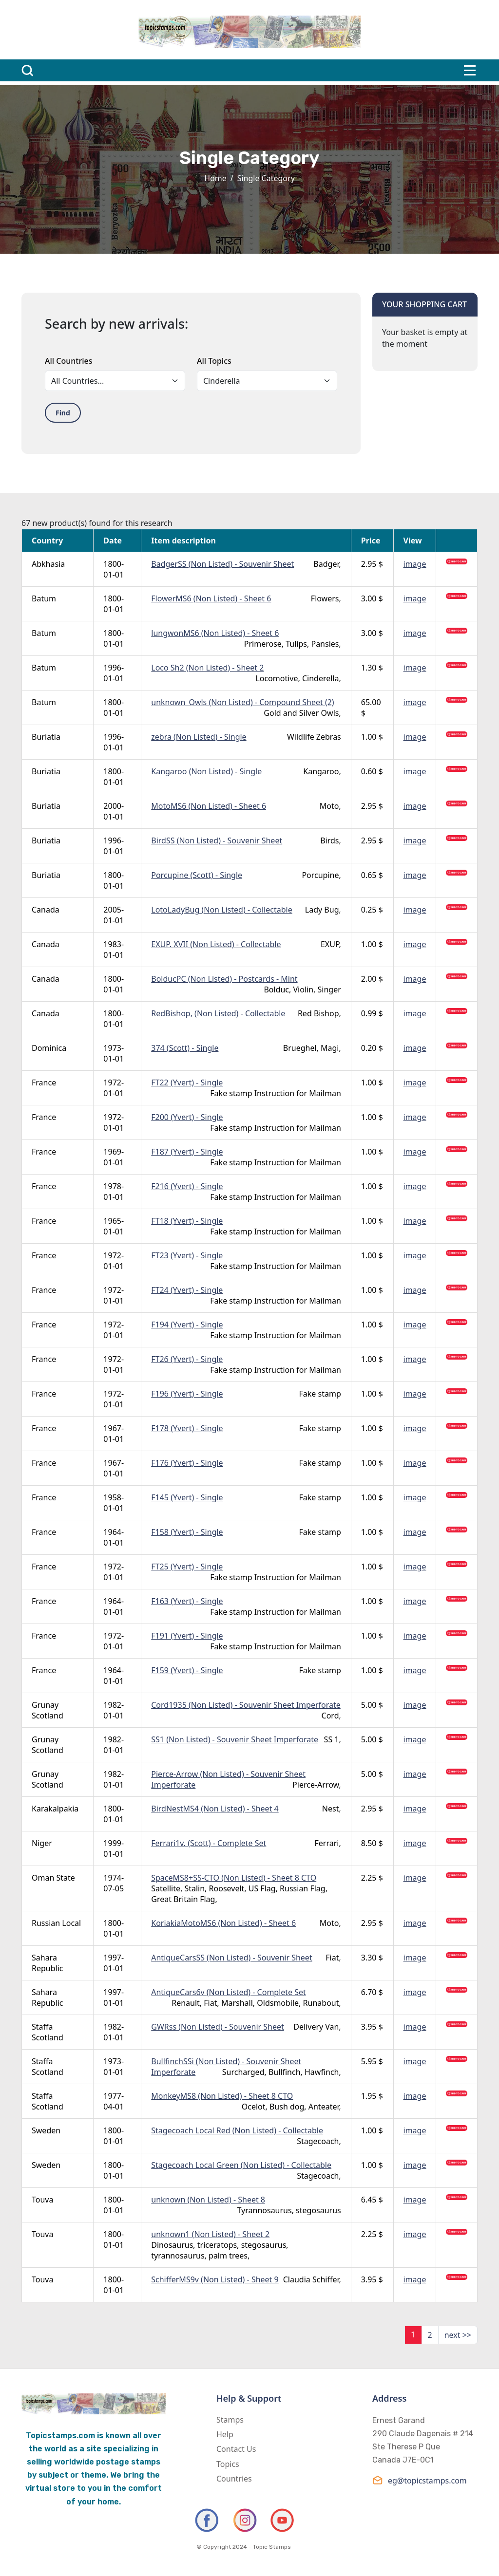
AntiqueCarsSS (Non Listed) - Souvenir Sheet (231, 1957)
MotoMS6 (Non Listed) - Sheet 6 (208, 806)
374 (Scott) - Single (184, 1048)
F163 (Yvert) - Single (187, 1601)
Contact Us (236, 2449)
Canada (45, 909)
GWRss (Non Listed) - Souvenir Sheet (217, 2026)
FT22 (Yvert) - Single (187, 1082)
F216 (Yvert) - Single (187, 1186)
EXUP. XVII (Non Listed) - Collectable (216, 944)
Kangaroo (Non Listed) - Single (206, 771)
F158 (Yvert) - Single (187, 1532)
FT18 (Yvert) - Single (187, 1220)
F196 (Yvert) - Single (187, 1393)
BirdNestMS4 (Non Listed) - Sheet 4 (214, 1808)
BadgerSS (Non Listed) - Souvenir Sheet (222, 564)
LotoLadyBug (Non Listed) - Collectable (221, 909)
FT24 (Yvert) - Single (187, 1290)
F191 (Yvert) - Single (187, 1635)
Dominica (49, 1048)
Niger (42, 1843)
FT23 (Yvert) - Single (187, 1255)
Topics (227, 2464)
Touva (42, 2199)
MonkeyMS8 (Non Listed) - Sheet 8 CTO (222, 2096)
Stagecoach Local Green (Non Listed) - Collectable (241, 2165)
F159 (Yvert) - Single (187, 1670)
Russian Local (56, 1923)
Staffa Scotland (47, 2032)
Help (224, 2434)
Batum (44, 598)
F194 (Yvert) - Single (187, 1324)
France (44, 1082)
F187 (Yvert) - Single (187, 1151)
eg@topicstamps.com (419, 2480)
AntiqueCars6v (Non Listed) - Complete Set (228, 1992)
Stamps (230, 2419)
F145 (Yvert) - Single (187, 1497)
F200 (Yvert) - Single (187, 1117)
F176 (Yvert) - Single (187, 1462)
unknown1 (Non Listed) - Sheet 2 (210, 2234)
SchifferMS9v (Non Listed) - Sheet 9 (214, 2279)
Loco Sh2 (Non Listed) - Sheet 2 (207, 667)
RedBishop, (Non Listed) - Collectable (218, 1013)
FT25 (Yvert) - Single (187, 1566)
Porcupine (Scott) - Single (196, 875)
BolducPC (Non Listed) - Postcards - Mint (224, 978)
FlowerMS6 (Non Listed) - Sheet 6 (211, 598)
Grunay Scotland (47, 1710)
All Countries (68, 360)
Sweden (46, 2130)
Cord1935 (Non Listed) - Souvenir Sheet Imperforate (246, 1704)
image (414, 564)
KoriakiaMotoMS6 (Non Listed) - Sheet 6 (223, 1923)
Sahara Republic (47, 1963)
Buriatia (46, 736)
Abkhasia (48, 564)
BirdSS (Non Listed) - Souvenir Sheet (216, 840)
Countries (234, 2478)
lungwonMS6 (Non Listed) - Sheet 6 (215, 633)
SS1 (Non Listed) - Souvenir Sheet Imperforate (234, 1739)
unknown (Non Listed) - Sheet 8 (208, 2199)
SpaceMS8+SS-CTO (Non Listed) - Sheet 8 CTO (233, 1877)
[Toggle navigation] (470, 70)
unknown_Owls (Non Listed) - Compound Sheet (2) (242, 702)
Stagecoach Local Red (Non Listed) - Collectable (237, 2130)
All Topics (214, 360)
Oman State (53, 1877)
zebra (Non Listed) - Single (198, 736)
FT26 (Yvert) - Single (187, 1359)
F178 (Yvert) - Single (187, 1428)
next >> (457, 2335)
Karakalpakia (55, 1808)
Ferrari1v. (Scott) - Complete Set (208, 1843)
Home (215, 178)
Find (63, 412)
